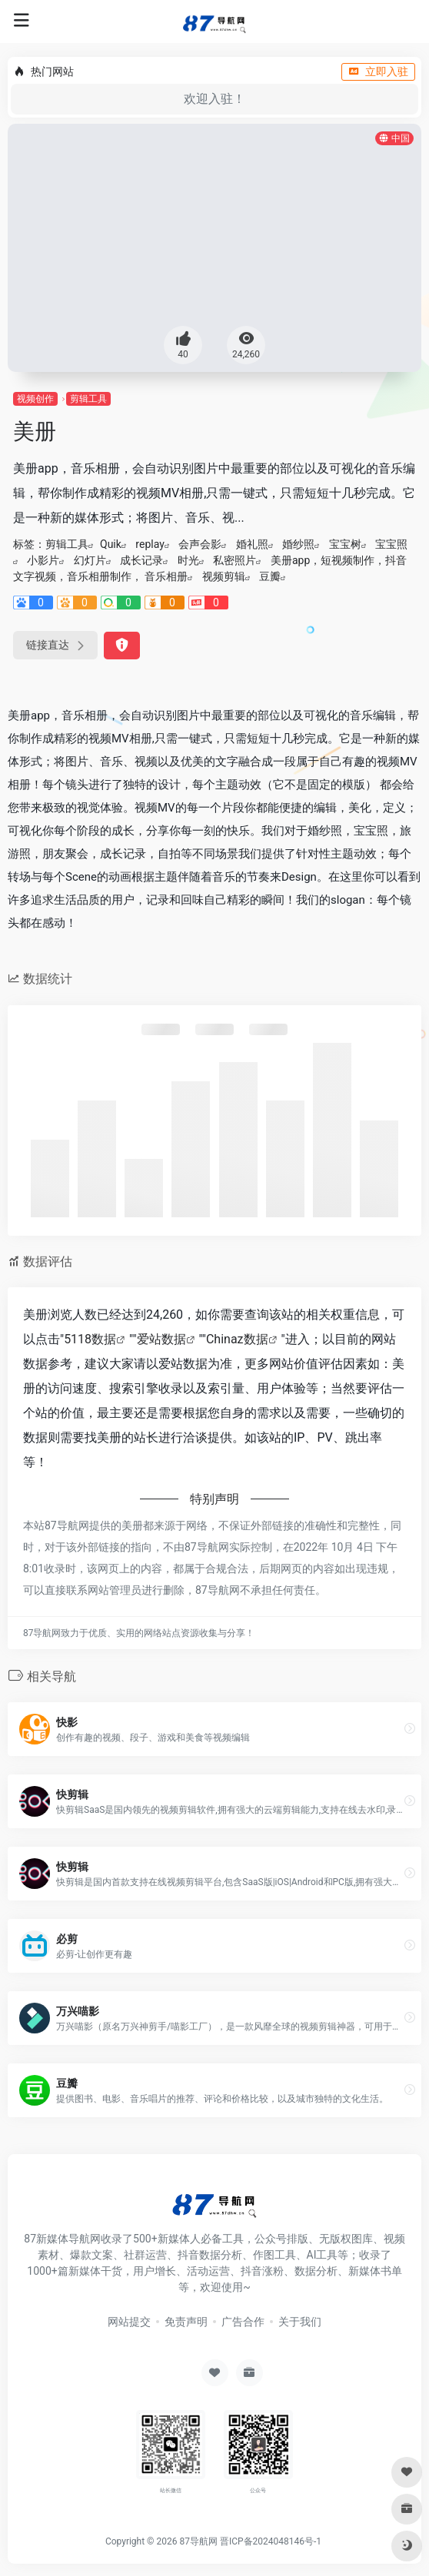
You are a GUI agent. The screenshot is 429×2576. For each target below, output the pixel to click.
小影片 (43, 560)
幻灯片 (90, 560)
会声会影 (199, 544)
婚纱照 (298, 544)
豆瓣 (270, 576)
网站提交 (129, 2321)
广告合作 (242, 2321)
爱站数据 (161, 1339)
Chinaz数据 (237, 1339)
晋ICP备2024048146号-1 (270, 2541)
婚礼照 (252, 544)
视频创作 (35, 398)
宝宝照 (391, 544)
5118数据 (90, 1339)
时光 (188, 560)
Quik (110, 544)
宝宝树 (345, 544)
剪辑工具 (88, 398)
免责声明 (186, 2321)
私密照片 (234, 560)
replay (149, 544)
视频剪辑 (223, 576)
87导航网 (198, 2541)
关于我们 (299, 2321)
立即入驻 (378, 71)
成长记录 (141, 560)
